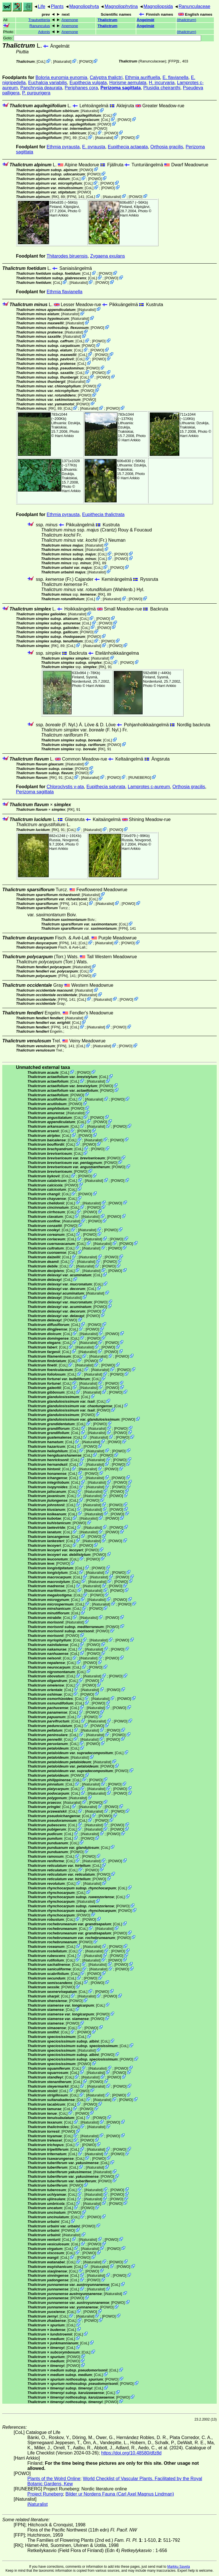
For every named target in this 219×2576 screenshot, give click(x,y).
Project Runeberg (45, 2494)
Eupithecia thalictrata (103, 514)
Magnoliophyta (84, 6)
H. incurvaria (162, 82)
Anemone (69, 20)
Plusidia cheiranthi (161, 87)
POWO (86, 61)
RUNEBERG (139, 777)
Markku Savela (178, 2567)
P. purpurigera (36, 92)
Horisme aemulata (127, 82)
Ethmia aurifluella (142, 77)
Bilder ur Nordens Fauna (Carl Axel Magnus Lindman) (119, 2494)
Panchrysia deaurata (41, 87)
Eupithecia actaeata (128, 146)
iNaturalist (62, 61)
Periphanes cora (81, 87)
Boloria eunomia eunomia (61, 77)
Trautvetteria (39, 20)
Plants (57, 6)
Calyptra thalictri (106, 77)
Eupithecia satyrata (105, 786)
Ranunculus (39, 26)
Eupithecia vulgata (88, 82)
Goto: (102, 38)
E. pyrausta (93, 146)
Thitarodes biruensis (67, 256)
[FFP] (172, 61)
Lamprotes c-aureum (149, 786)
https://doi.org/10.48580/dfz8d (131, 2452)
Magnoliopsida (158, 6)
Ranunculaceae (194, 6)
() (186, 20)
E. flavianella (175, 77)
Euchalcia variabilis (47, 82)
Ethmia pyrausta (63, 146)
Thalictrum (107, 20)
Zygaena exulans (107, 256)
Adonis (44, 32)
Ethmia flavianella (64, 291)
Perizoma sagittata (120, 87)
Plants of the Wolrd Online (53, 2478)
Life (41, 6)
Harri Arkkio (59, 215)
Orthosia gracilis (166, 146)
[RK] (66, 138)
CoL (41, 61)
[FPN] (71, 196)
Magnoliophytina (121, 6)
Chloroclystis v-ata (65, 786)
